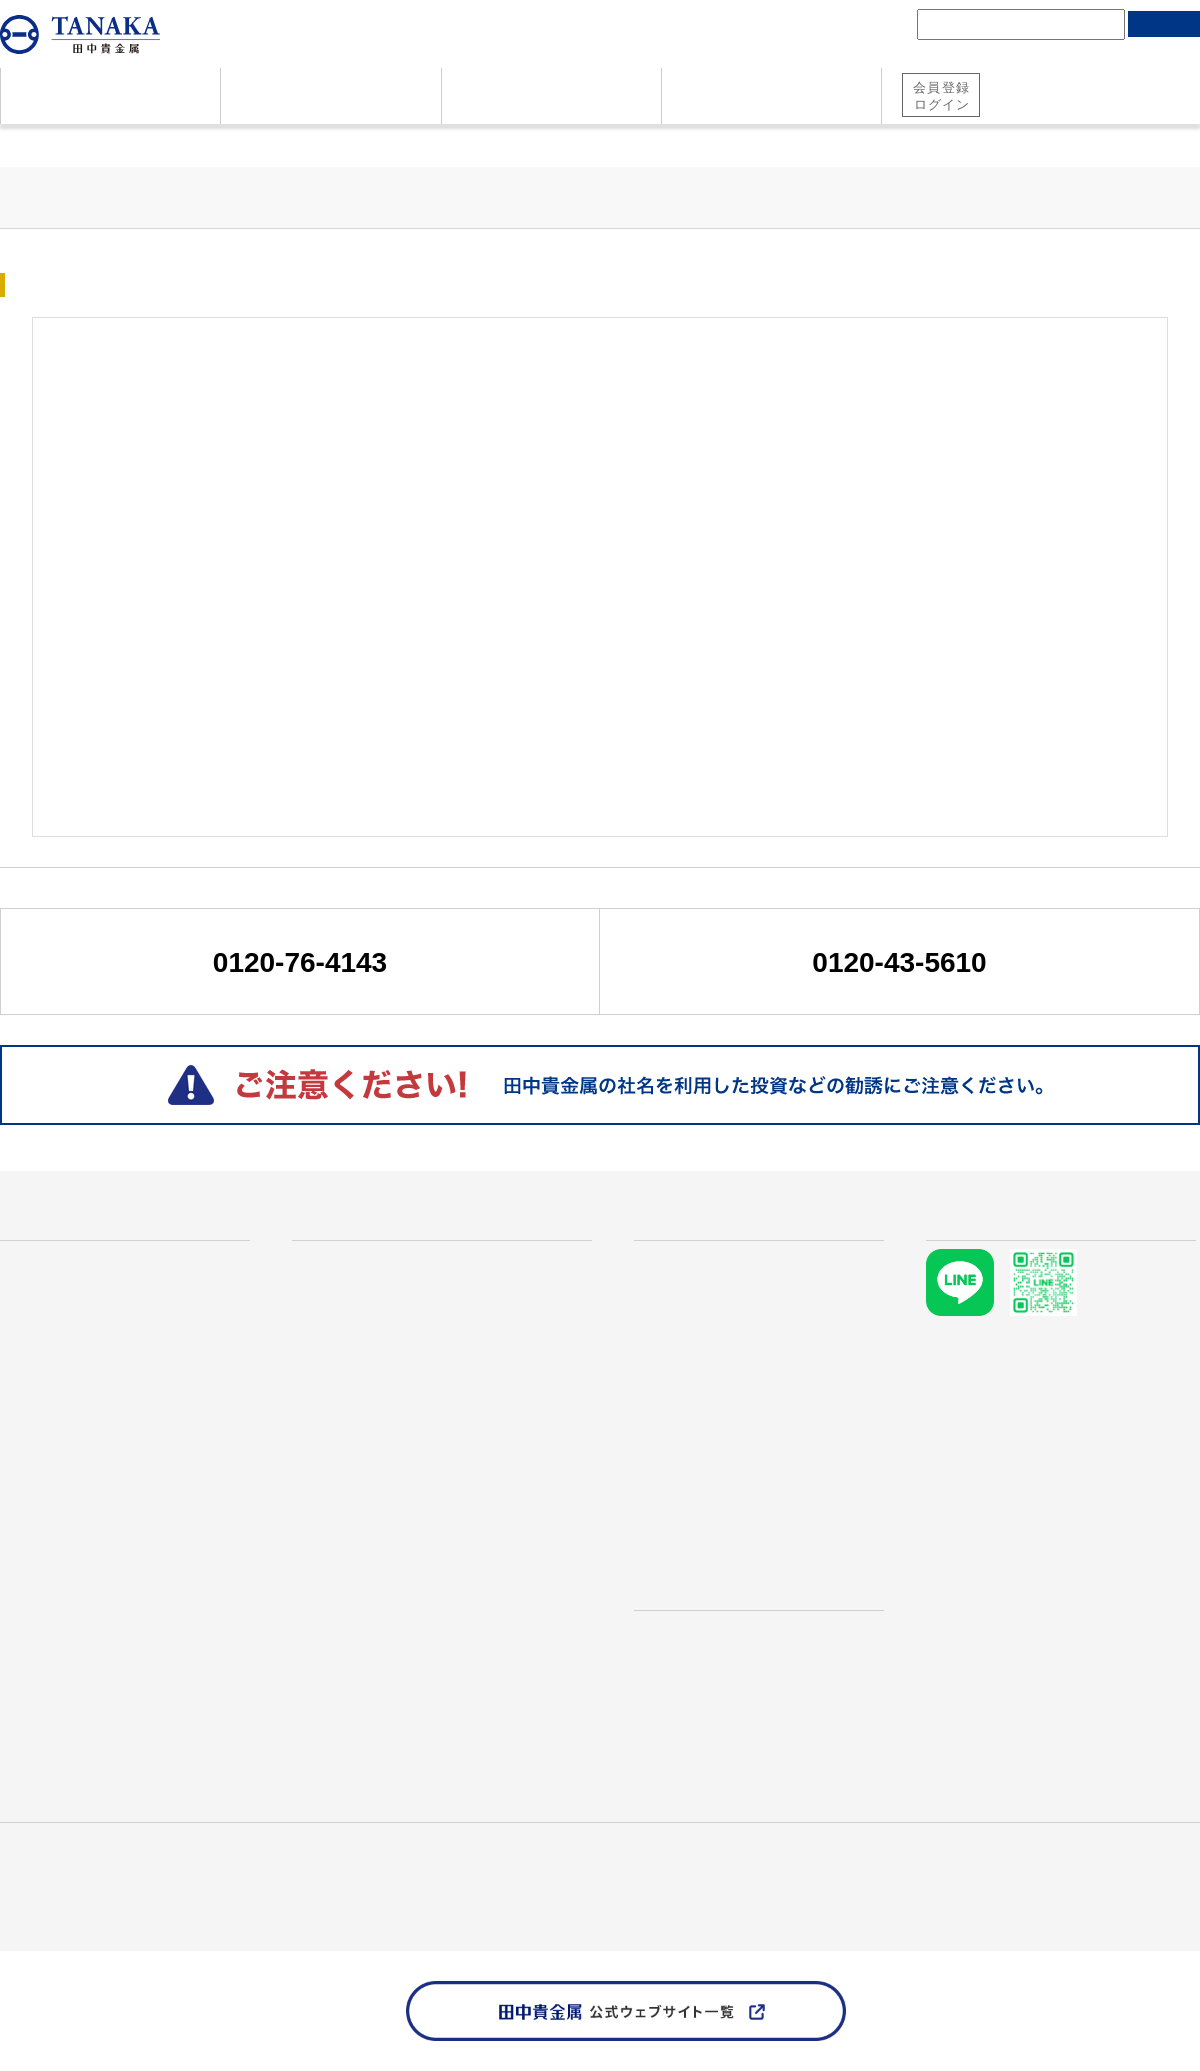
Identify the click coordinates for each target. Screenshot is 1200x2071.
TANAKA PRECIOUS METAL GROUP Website (142, 1909)
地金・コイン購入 (1134, 108)
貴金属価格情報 (114, 143)
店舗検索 (670, 1570)
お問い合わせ (48, 1462)
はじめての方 (54, 1225)
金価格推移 (690, 1294)
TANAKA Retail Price (708, 1429)
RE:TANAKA (349, 1698)
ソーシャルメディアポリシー (285, 1887)
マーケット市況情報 (706, 1478)
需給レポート (682, 1512)
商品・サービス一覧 (373, 1225)
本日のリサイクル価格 (771, 1395)
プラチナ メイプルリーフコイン (421, 1496)
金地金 (332, 1294)
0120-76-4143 (300, 962)
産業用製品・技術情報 (150, 1864)
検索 (1164, 24)
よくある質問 (48, 1328)
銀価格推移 (690, 1362)
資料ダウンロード (64, 1429)
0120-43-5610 (899, 962)
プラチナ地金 (356, 1328)
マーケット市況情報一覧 (261, 143)
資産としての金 (56, 1294)
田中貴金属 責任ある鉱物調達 (92, 1887)
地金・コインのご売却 (80, 1395)
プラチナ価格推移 (714, 1328)
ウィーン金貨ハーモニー (395, 1395)
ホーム (19, 143)
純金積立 (1022, 108)
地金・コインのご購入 (80, 1362)
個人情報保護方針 (1144, 1864)
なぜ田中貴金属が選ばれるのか (112, 1261)
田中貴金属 (35, 1864)
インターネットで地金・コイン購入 (436, 1630)
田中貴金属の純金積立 (388, 1597)
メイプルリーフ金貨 (379, 1429)
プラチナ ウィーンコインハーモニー (437, 1462)
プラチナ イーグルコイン (398, 1530)
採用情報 (258, 1864)
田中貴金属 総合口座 (1050, 82)
